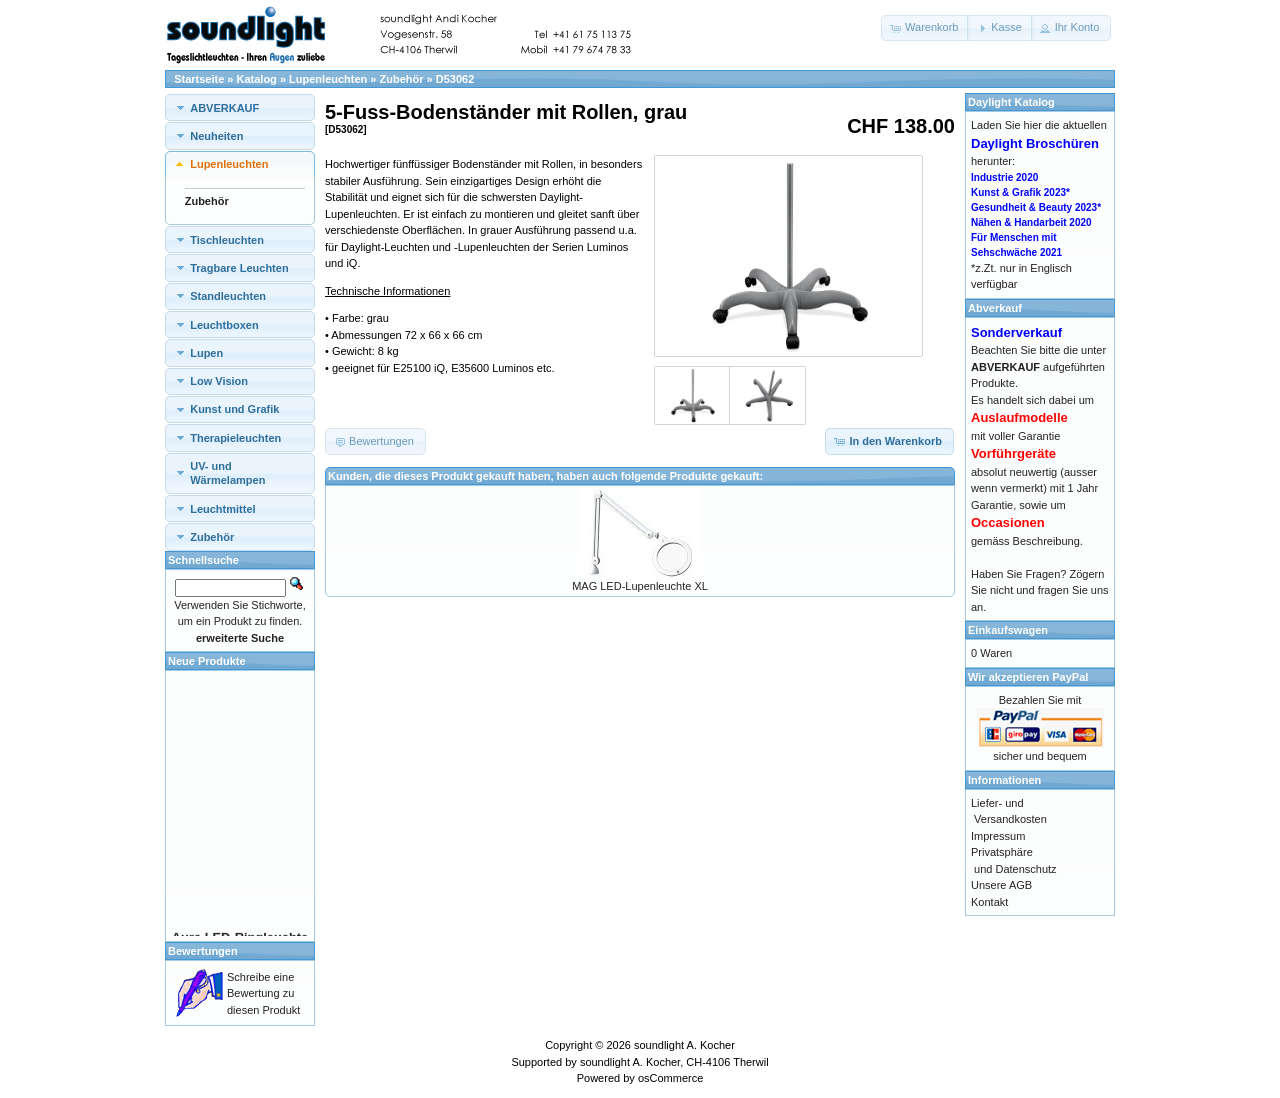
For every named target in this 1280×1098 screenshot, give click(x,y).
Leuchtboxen (224, 325)
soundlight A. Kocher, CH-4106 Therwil (674, 1062)
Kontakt (989, 902)
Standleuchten (228, 296)
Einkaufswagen (1008, 630)
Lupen (206, 353)
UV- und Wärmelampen (227, 473)
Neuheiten (216, 136)
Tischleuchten (227, 240)
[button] (925, 28)
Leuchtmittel (222, 509)
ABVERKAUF (224, 108)
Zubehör (402, 79)
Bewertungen (203, 951)
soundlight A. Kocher (684, 1045)
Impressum (998, 836)
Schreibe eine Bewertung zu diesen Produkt (263, 993)
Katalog (257, 79)
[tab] (240, 107)
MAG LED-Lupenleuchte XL (640, 586)
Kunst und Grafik (234, 409)
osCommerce (670, 1078)
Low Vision (219, 381)
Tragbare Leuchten (239, 268)
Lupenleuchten (328, 79)
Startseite (199, 79)
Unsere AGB (1001, 885)
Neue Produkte (207, 661)
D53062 (455, 79)
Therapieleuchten (235, 438)
